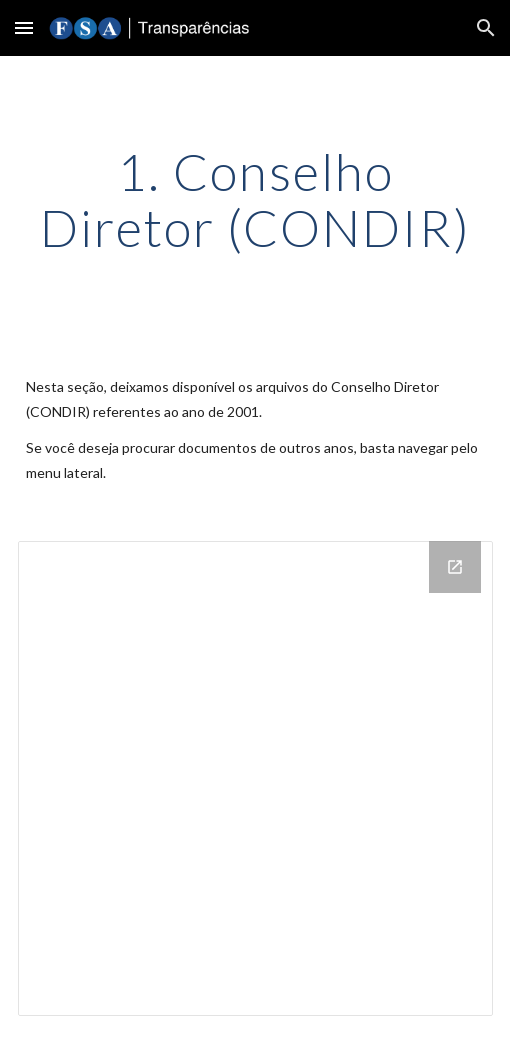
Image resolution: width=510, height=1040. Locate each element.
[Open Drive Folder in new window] (455, 567)
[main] (255, 199)
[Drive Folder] (255, 778)
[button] (24, 27)
